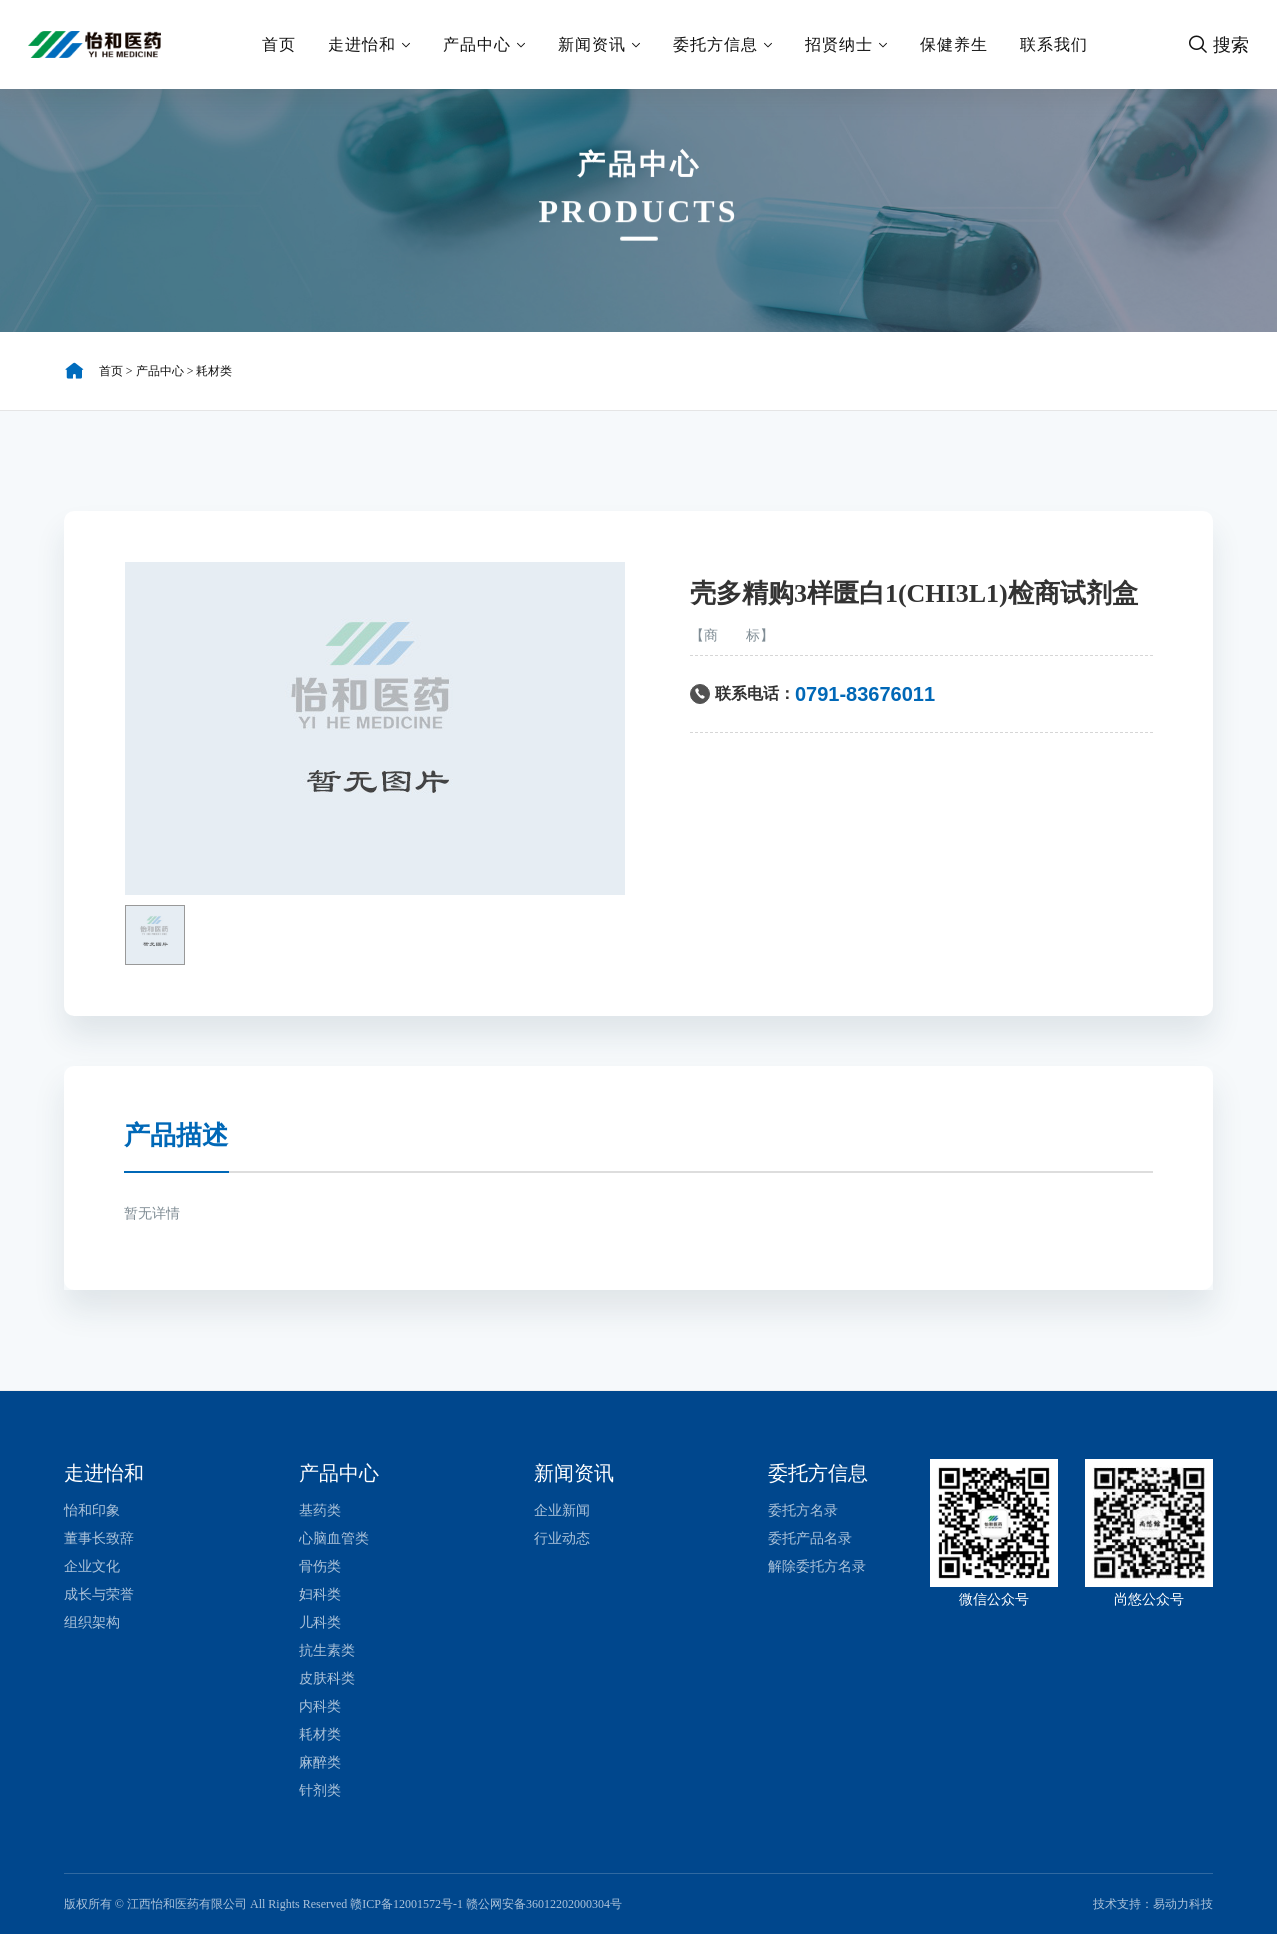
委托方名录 (803, 1510)
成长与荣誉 (99, 1594)
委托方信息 (723, 44)
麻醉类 (320, 1762)
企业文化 (92, 1566)
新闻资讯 (599, 44)
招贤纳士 (846, 44)
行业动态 (562, 1538)
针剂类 (320, 1790)
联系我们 (1054, 44)
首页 (279, 44)
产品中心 (484, 44)
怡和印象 (92, 1510)
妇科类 (320, 1594)
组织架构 (92, 1622)
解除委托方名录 (817, 1566)
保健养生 (954, 44)
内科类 (320, 1706)
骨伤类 (320, 1566)
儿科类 (320, 1622)
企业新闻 (562, 1510)
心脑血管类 (334, 1538)
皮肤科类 (327, 1678)
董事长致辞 (99, 1538)
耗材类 (214, 371)
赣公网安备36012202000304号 (544, 1904)
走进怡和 (369, 44)
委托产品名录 (810, 1538)
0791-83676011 (865, 694)
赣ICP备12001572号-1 (406, 1904)
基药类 (320, 1510)
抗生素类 (327, 1650)
